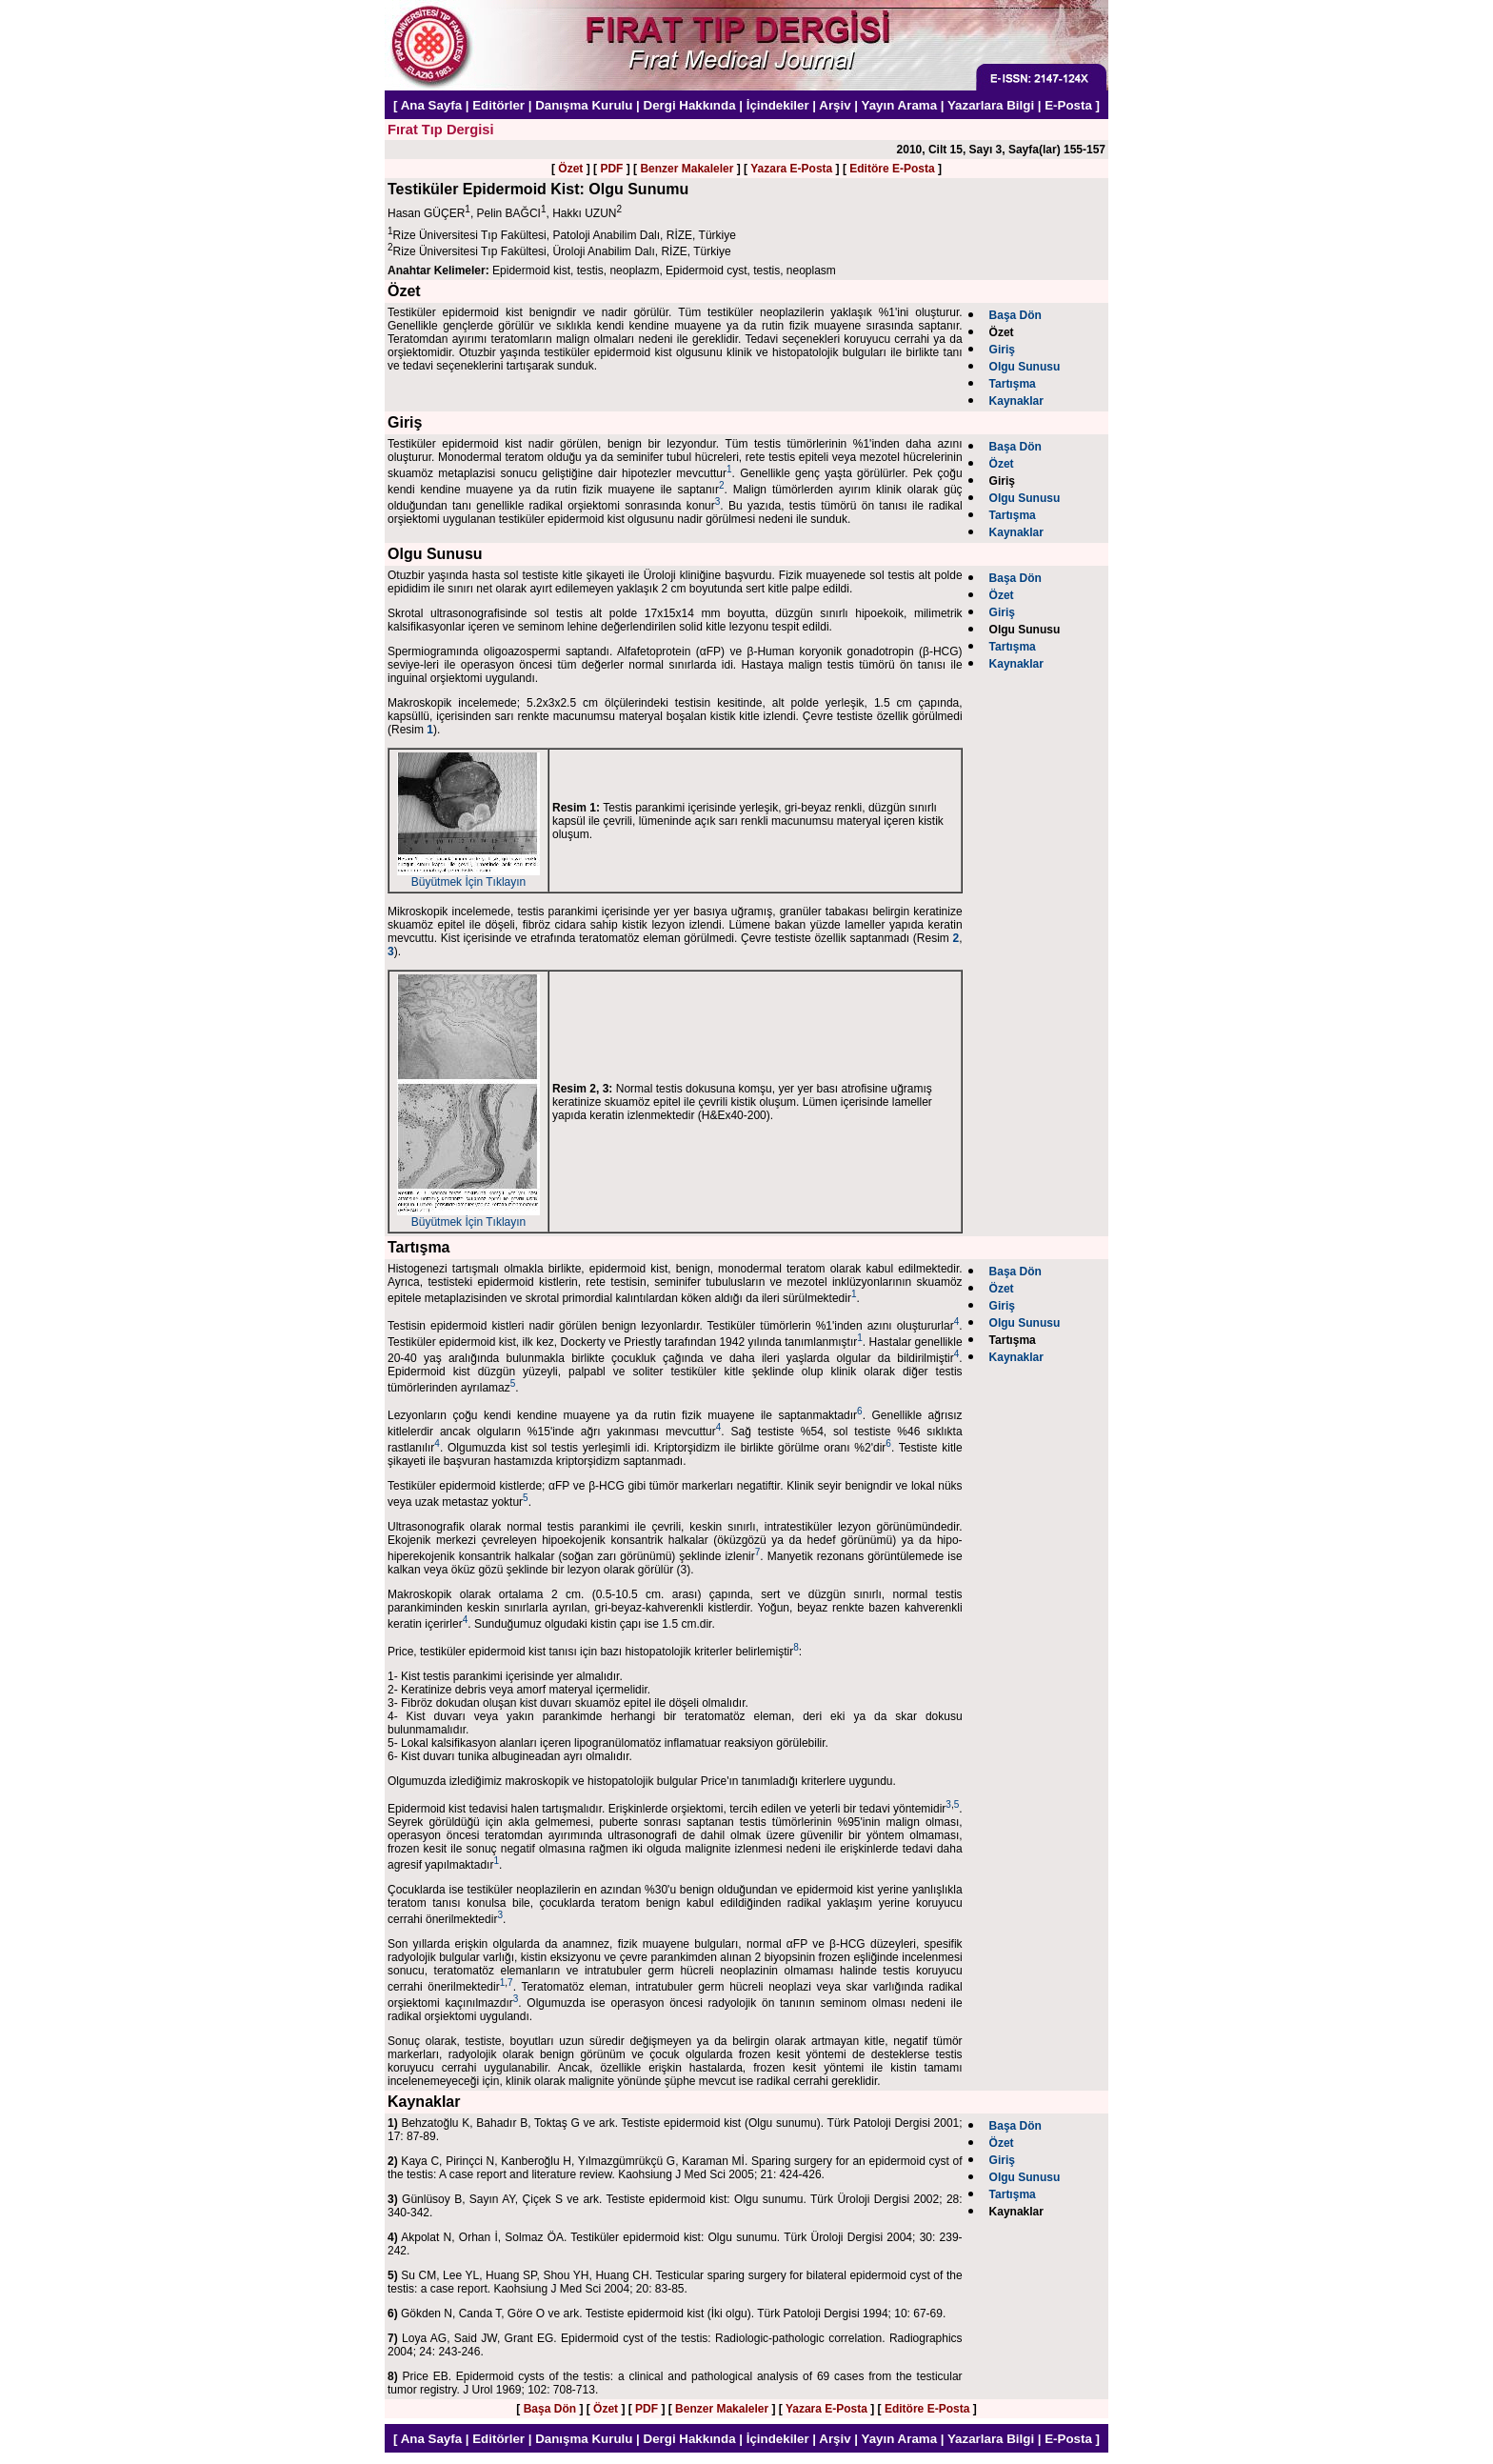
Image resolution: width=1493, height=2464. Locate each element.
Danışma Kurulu (583, 105)
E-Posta (1068, 105)
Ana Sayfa (431, 105)
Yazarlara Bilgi (990, 105)
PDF (611, 168)
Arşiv (834, 105)
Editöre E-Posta (891, 168)
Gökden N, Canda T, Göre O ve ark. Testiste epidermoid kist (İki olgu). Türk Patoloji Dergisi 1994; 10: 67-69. (667, 2313)
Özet (570, 168)
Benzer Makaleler (686, 168)
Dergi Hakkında (690, 105)
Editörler (498, 105)
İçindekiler (777, 105)
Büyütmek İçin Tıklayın (468, 877)
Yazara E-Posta (791, 168)
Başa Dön (550, 2408)
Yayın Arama (900, 105)
